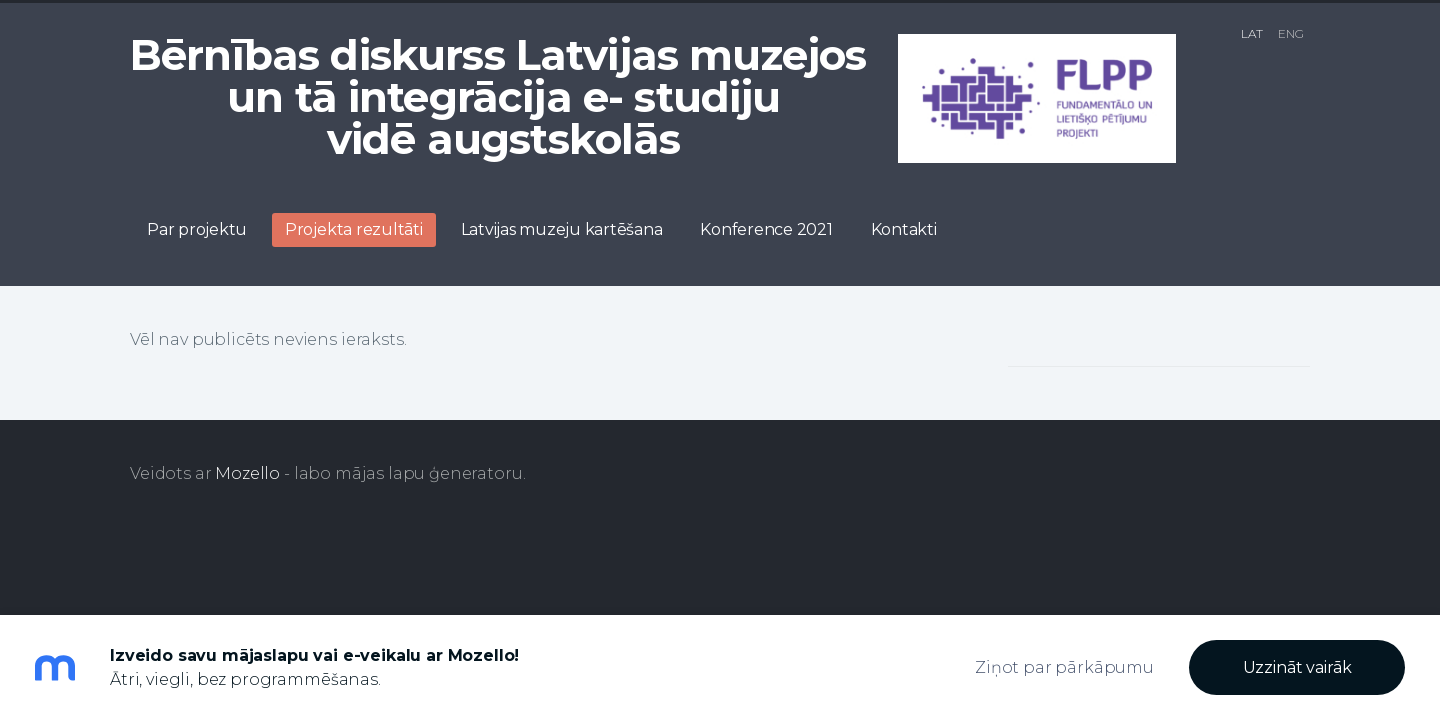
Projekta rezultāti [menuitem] (354, 229)
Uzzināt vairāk (1297, 667)
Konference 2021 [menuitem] (766, 229)
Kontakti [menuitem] (904, 229)
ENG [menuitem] (1291, 33)
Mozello (247, 473)
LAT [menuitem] (1252, 33)
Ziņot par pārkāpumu (1064, 667)
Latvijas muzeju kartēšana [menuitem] (562, 229)
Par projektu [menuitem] (197, 229)
